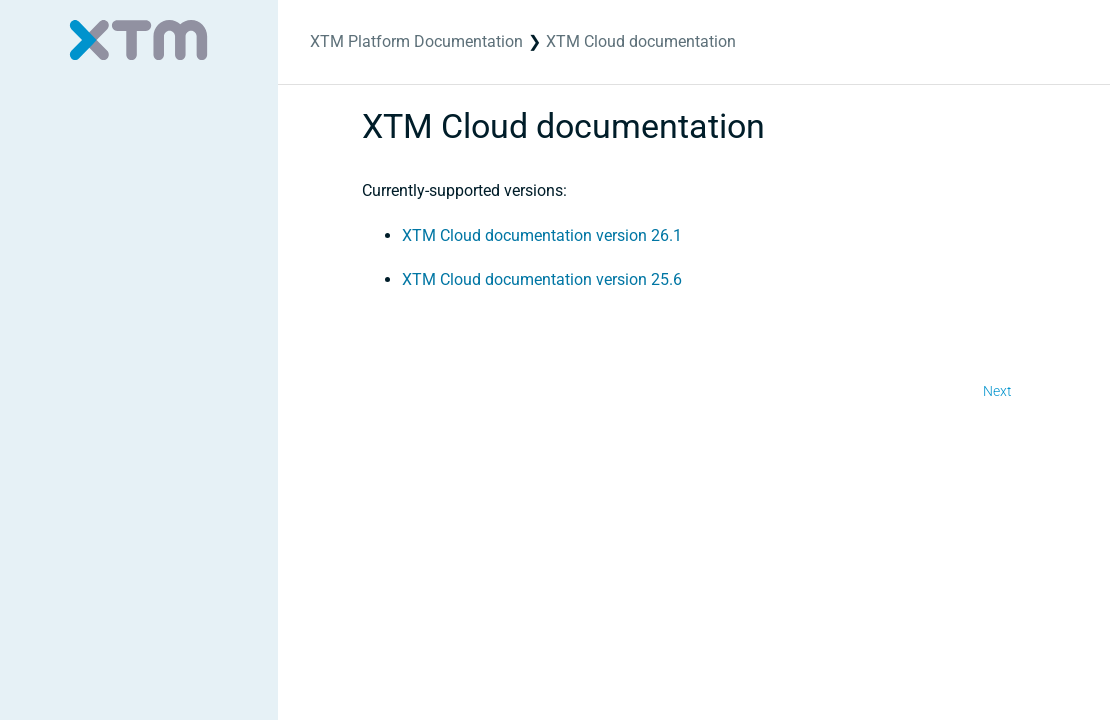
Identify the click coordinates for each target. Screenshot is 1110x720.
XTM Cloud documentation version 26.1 (542, 235)
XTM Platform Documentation (416, 41)
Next (997, 391)
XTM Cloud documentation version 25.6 (542, 279)
